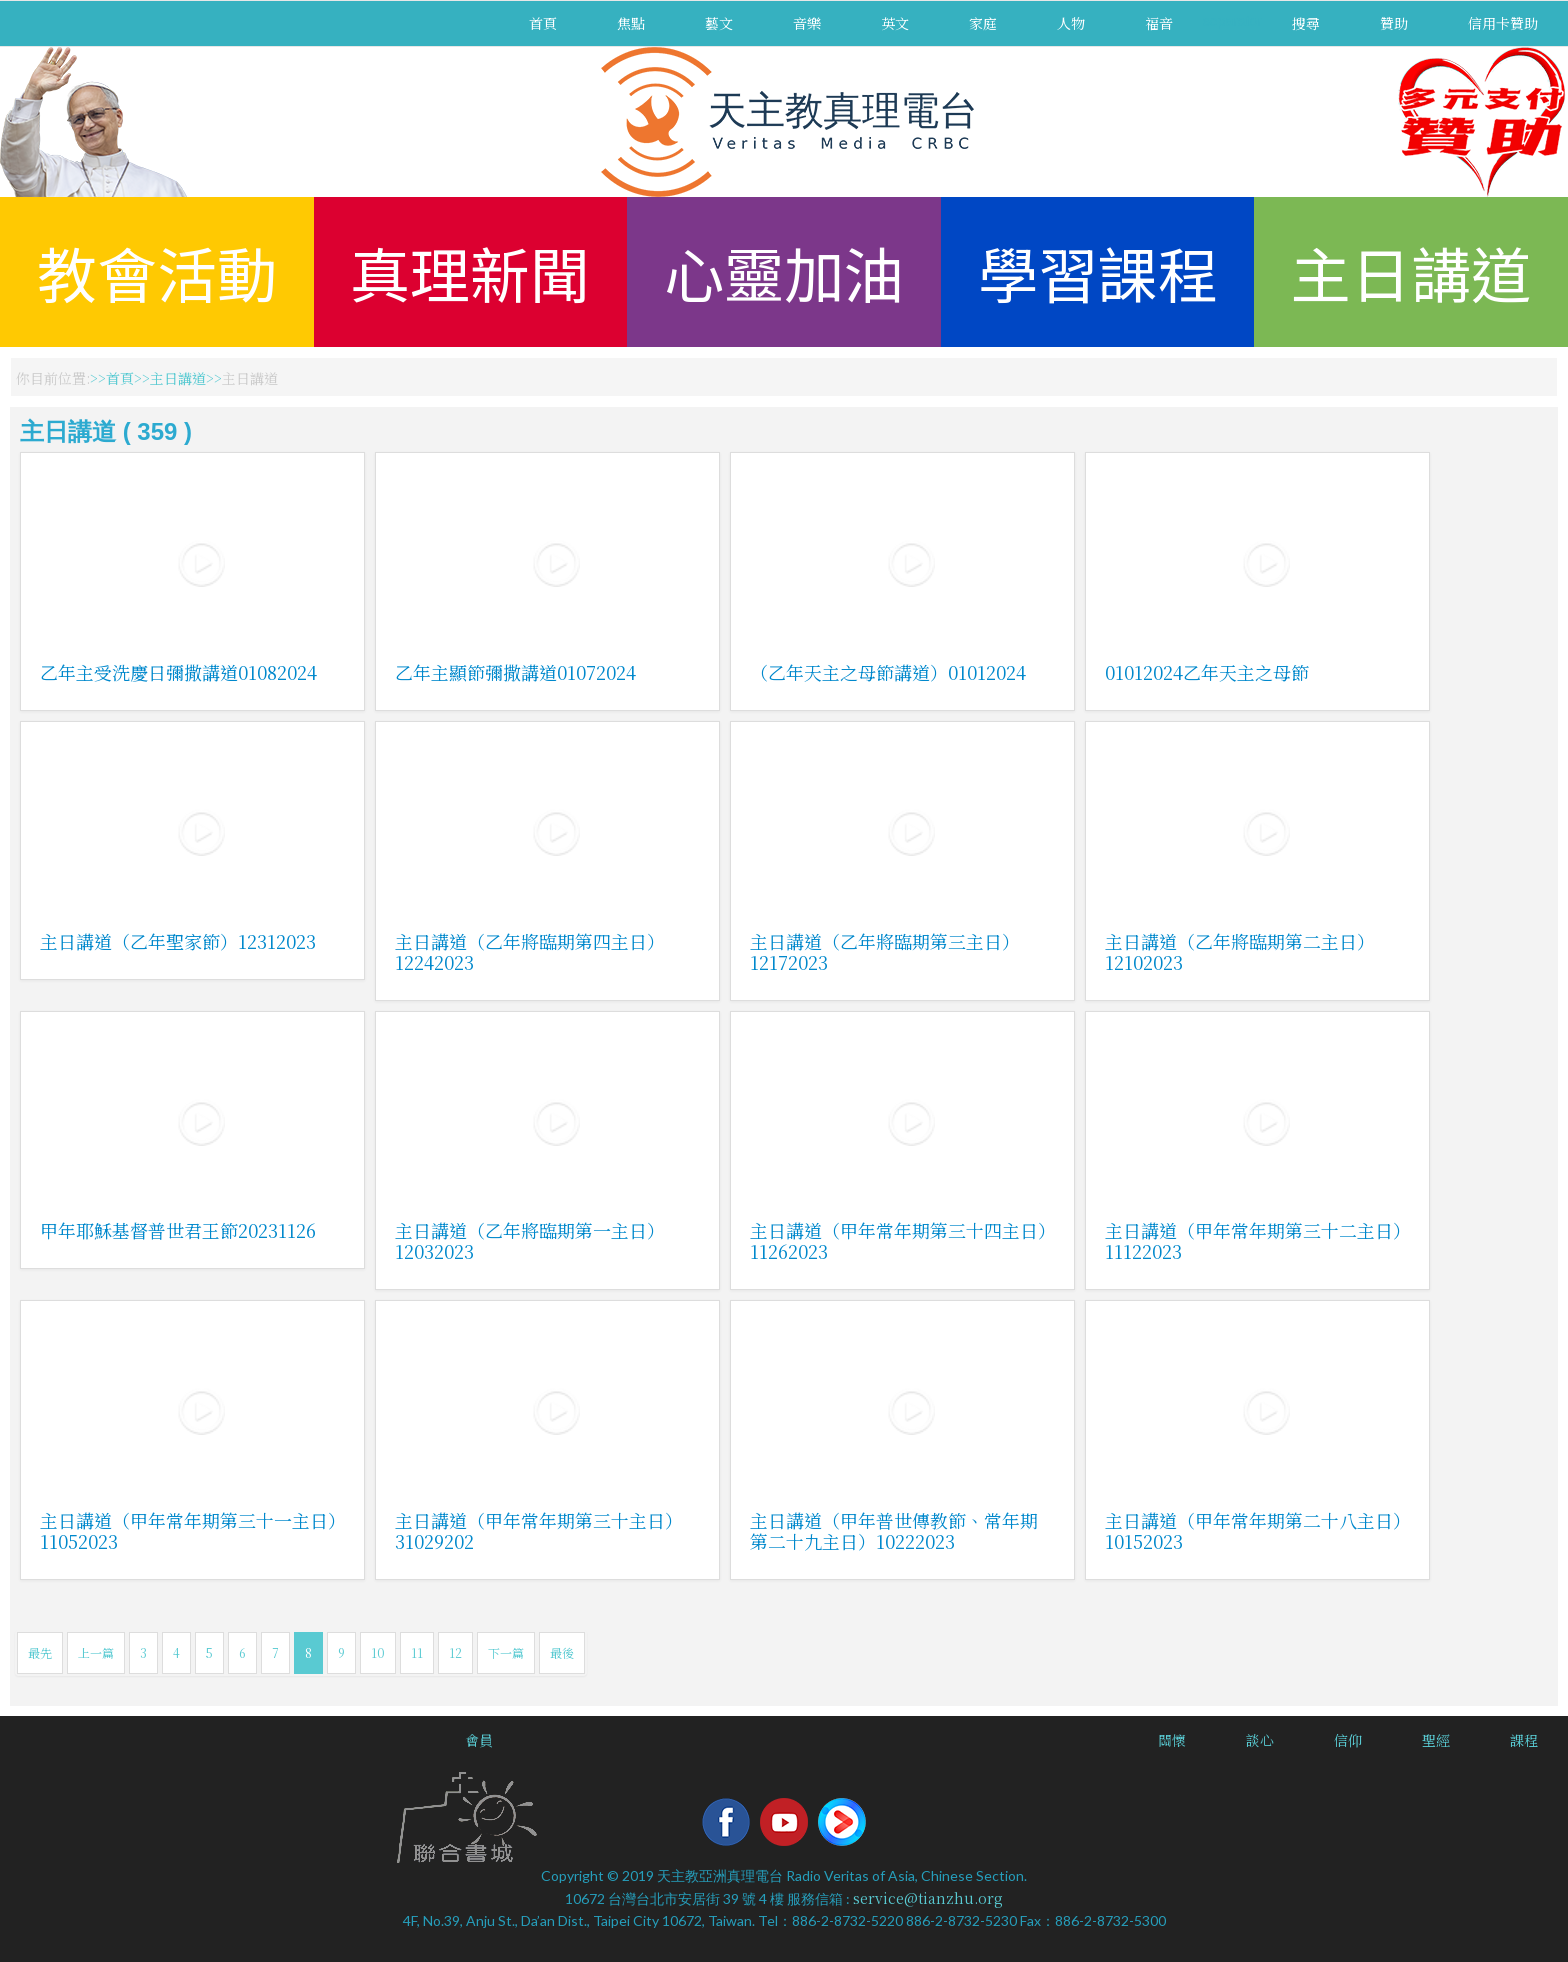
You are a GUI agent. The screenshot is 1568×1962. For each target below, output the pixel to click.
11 (417, 1652)
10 (378, 1652)
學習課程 (1098, 271)
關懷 (1172, 1740)
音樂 (807, 23)
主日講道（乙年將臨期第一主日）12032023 (530, 1240)
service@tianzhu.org (928, 1898)
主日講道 (1411, 271)
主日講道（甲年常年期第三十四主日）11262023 (898, 1240)
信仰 (1348, 1740)
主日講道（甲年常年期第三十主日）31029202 (539, 1530)
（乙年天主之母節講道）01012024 (888, 672)
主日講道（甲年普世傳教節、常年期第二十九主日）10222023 (894, 1530)
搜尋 (1306, 23)
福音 (1159, 23)
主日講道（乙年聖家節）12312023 (178, 941)
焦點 (631, 23)
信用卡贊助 (1503, 23)
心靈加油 (784, 271)
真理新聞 (470, 271)
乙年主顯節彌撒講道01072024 (515, 672)
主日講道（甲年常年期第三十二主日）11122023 (1253, 1240)
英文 (895, 23)
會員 (479, 1740)
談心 (1260, 1740)
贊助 (1394, 23)
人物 (1071, 23)
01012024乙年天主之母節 (1207, 672)
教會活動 (157, 271)
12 (455, 1652)
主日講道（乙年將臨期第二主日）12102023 (1240, 951)
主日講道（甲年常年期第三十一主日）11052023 (188, 1530)
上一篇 (96, 1652)
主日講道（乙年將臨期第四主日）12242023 (530, 951)
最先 (40, 1652)
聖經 (1436, 1740)
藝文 (719, 23)
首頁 (543, 23)
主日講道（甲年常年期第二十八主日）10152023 (1253, 1530)
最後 (562, 1652)
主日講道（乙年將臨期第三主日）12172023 (885, 951)
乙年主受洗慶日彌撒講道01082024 (178, 672)
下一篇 (506, 1652)
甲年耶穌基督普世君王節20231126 (178, 1230)
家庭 (983, 23)
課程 (1524, 1740)
